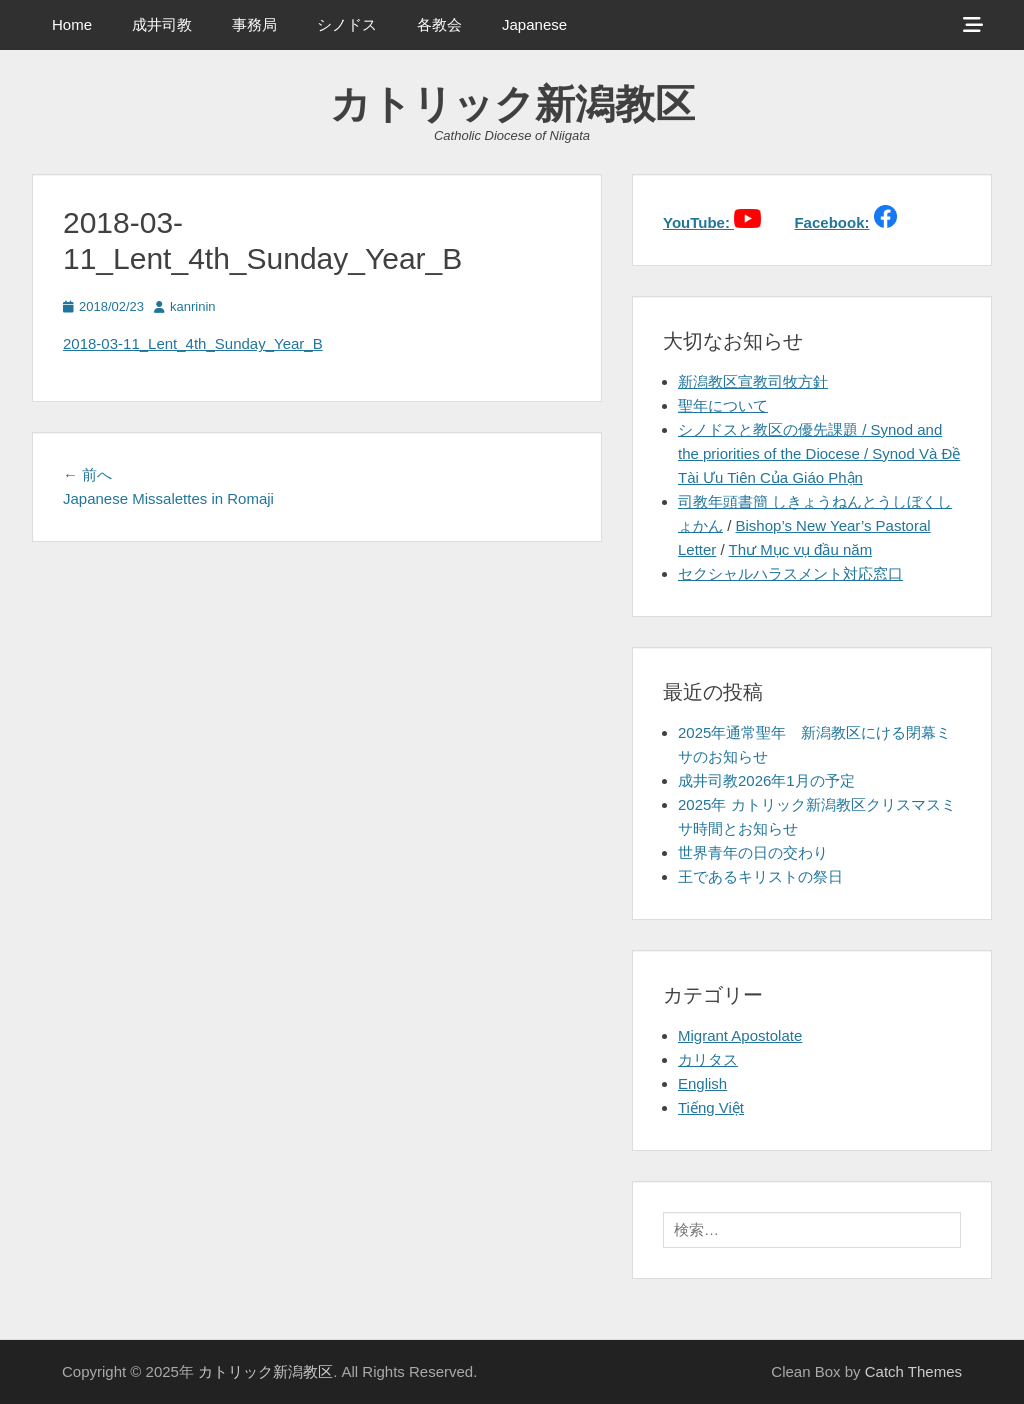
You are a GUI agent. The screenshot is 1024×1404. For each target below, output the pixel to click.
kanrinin (193, 306)
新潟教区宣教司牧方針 (753, 381)
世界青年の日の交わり (753, 852)
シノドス (347, 24)
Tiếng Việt (711, 1107)
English (702, 1083)
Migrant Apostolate (740, 1035)
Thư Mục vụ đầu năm (801, 549)
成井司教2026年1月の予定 (766, 780)
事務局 (254, 24)
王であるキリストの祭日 (760, 876)
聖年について (723, 405)
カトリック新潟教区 (512, 104)
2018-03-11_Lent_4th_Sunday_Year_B (193, 343)
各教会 (439, 24)
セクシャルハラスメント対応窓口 (790, 573)
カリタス (708, 1059)
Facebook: (831, 222)
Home (72, 24)
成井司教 (162, 24)
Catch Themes (913, 1371)
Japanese (534, 24)
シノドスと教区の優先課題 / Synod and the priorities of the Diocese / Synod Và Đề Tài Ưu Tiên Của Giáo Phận (819, 453)
